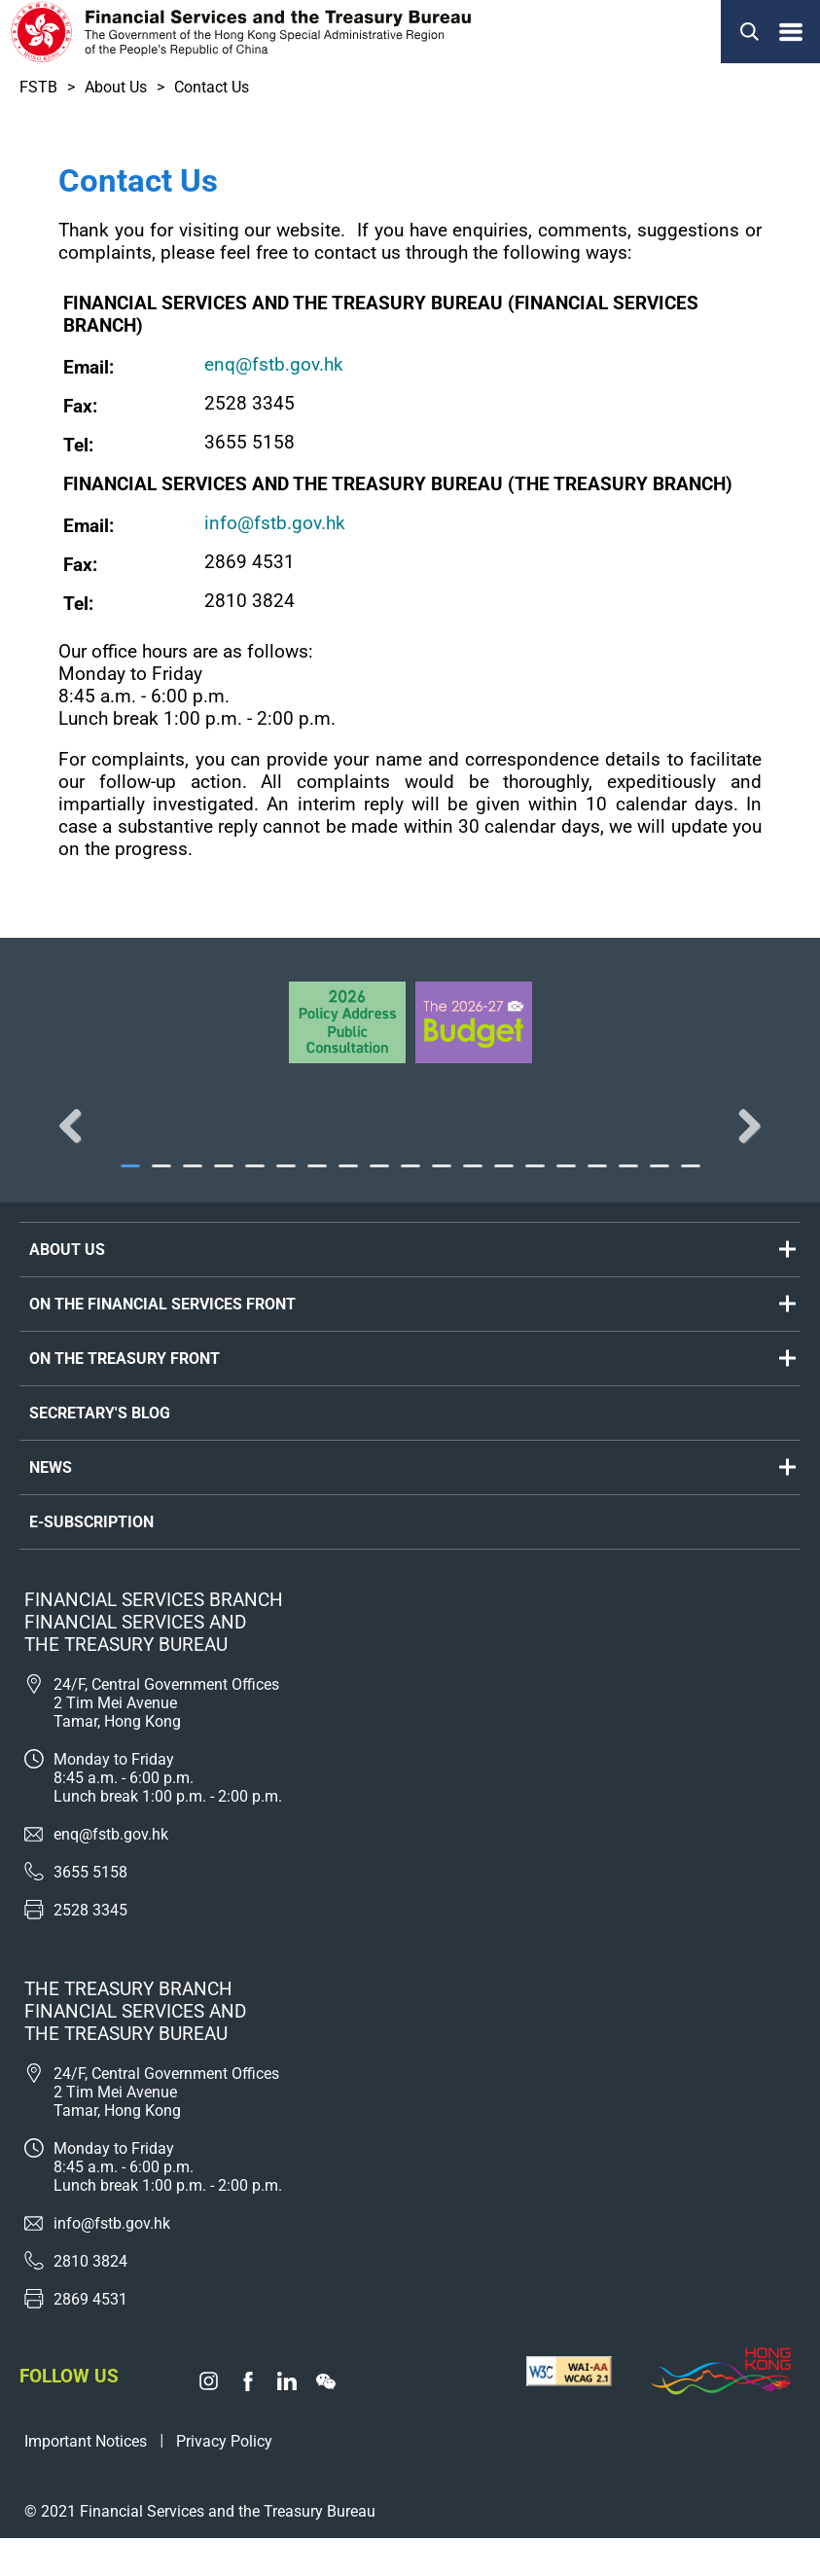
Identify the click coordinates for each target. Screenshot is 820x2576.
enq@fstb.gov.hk (273, 364)
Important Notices (85, 2479)
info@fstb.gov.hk (274, 523)
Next (742, 1145)
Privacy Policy (224, 2479)
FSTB (38, 87)
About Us (116, 87)
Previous (77, 1145)
